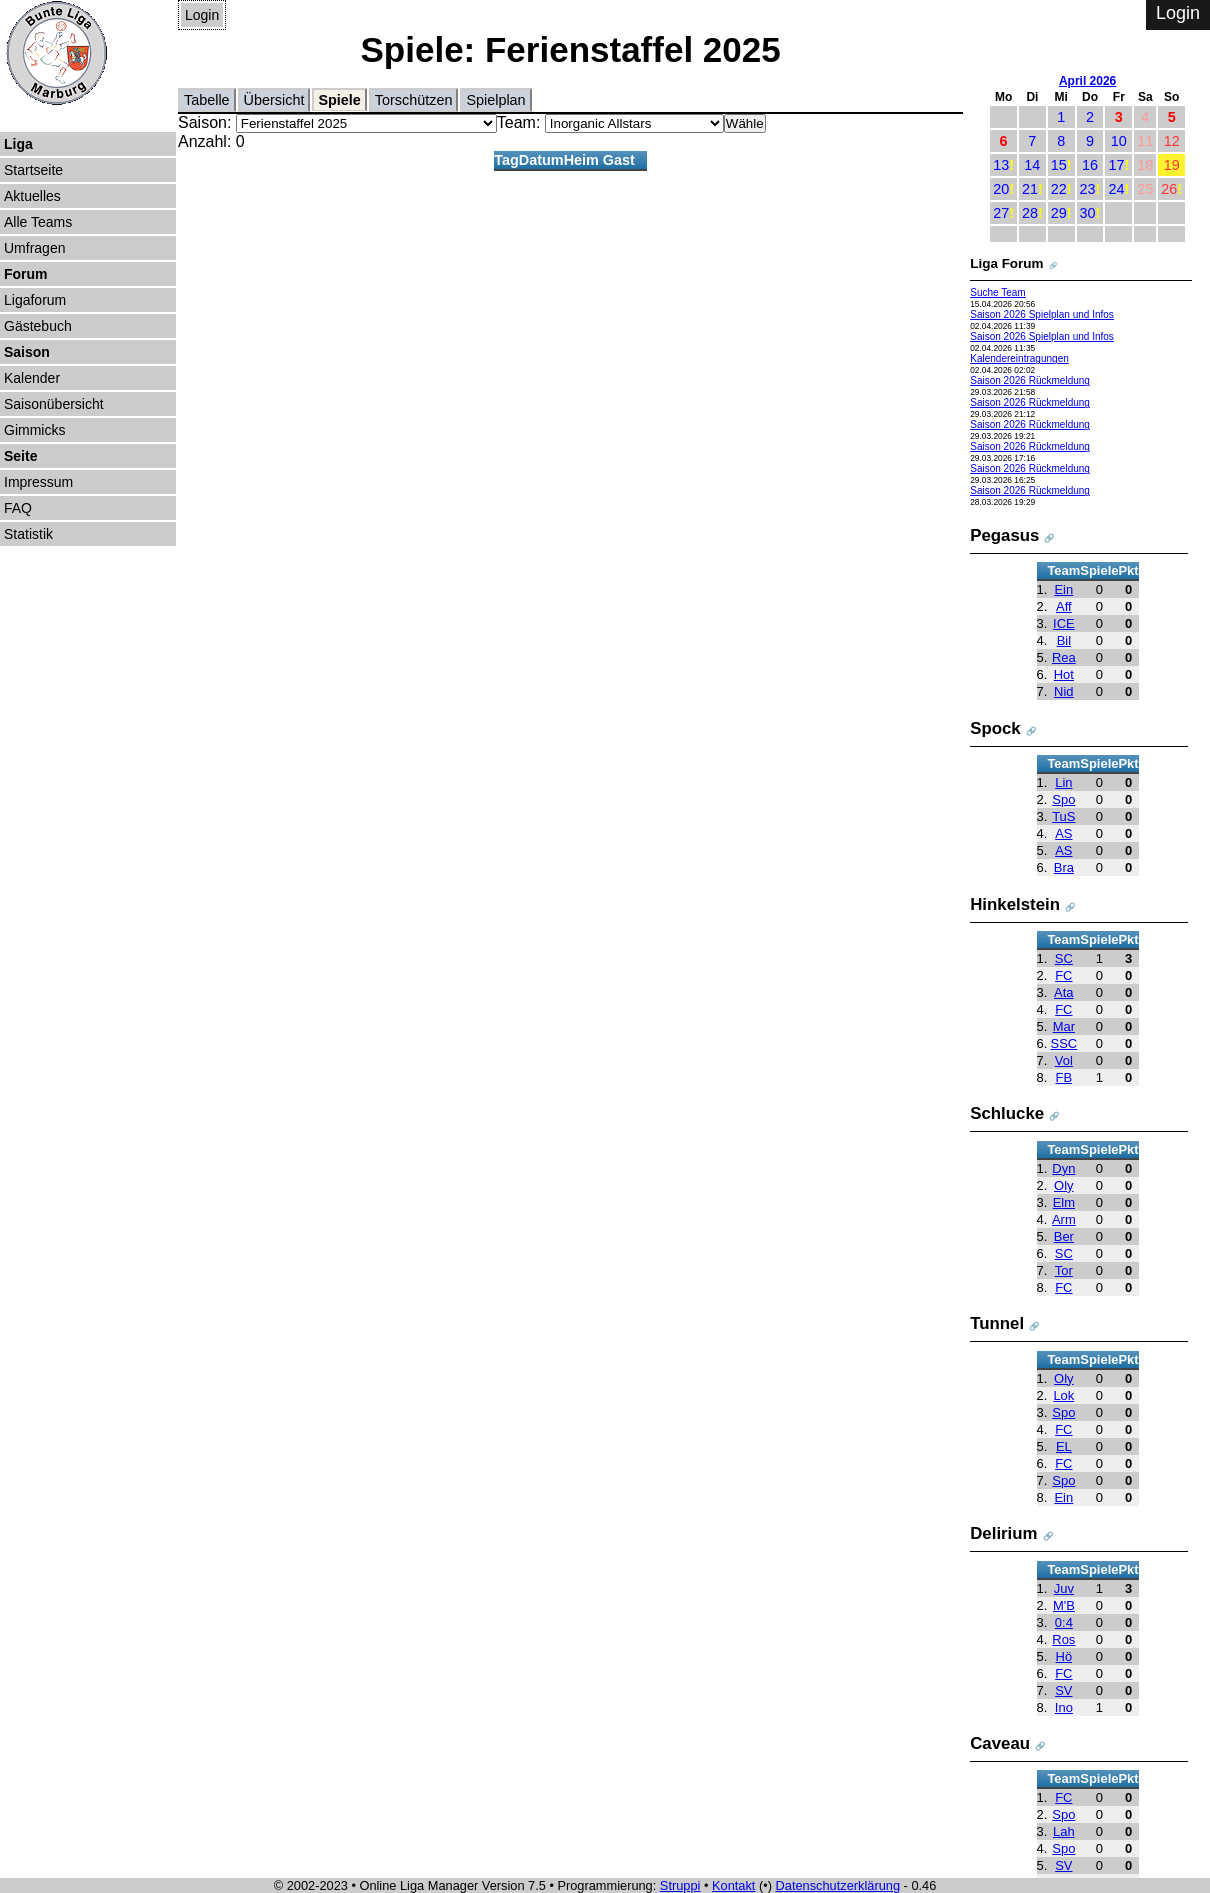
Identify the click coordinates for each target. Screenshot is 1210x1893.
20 (1001, 189)
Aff (1064, 606)
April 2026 (1087, 81)
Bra (1064, 867)
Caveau (1000, 1743)
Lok (1063, 1395)
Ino (1064, 1707)
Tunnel (997, 1323)
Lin (1063, 782)
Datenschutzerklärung (838, 1885)
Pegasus (1004, 535)
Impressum (38, 482)
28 (1030, 213)
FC (1063, 975)
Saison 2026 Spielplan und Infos (1042, 314)
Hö (1064, 1656)
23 (1088, 189)
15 (1059, 165)
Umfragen (34, 248)
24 (1116, 189)
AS (1063, 833)
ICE (1064, 623)
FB (1064, 1077)
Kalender (32, 378)
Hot (1064, 674)
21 (1030, 189)
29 (1059, 213)
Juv (1064, 1588)
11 (1145, 141)
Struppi (680, 1885)
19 (1172, 165)
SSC (1064, 1043)
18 (1145, 165)
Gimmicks (34, 430)
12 (1172, 141)
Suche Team (998, 292)
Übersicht (274, 100)
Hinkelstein (1015, 904)
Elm (1064, 1202)
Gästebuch (38, 326)
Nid (1063, 691)
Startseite (33, 170)
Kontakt (733, 1885)
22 (1059, 189)
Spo (1063, 799)
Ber (1064, 1236)
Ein (1063, 589)
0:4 (1064, 1622)
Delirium (1003, 1533)
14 (1032, 165)
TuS (1063, 816)
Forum (26, 274)
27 (1001, 213)
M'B (1064, 1605)
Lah (1064, 1831)
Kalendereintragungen (1019, 358)
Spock (995, 728)
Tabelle (207, 100)
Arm (1064, 1219)
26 (1169, 189)
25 (1145, 189)
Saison (27, 352)
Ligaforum (35, 300)
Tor (1064, 1270)
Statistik (28, 534)
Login (202, 15)
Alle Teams (38, 222)
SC (1064, 958)
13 (1001, 165)
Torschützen (414, 100)
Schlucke (1007, 1113)
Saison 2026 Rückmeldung (1030, 380)
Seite (20, 456)
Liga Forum (1006, 263)
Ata (1063, 992)
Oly (1063, 1185)
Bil (1064, 640)
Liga (18, 144)
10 (1119, 141)
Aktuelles (32, 196)
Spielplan (495, 100)
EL (1064, 1446)
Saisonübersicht (54, 404)
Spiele (339, 100)
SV (1063, 1690)
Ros (1063, 1639)
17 (1116, 165)
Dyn (1063, 1168)
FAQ (18, 508)
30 (1088, 213)
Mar (1064, 1026)
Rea (1064, 657)
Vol (1064, 1060)
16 (1090, 165)
